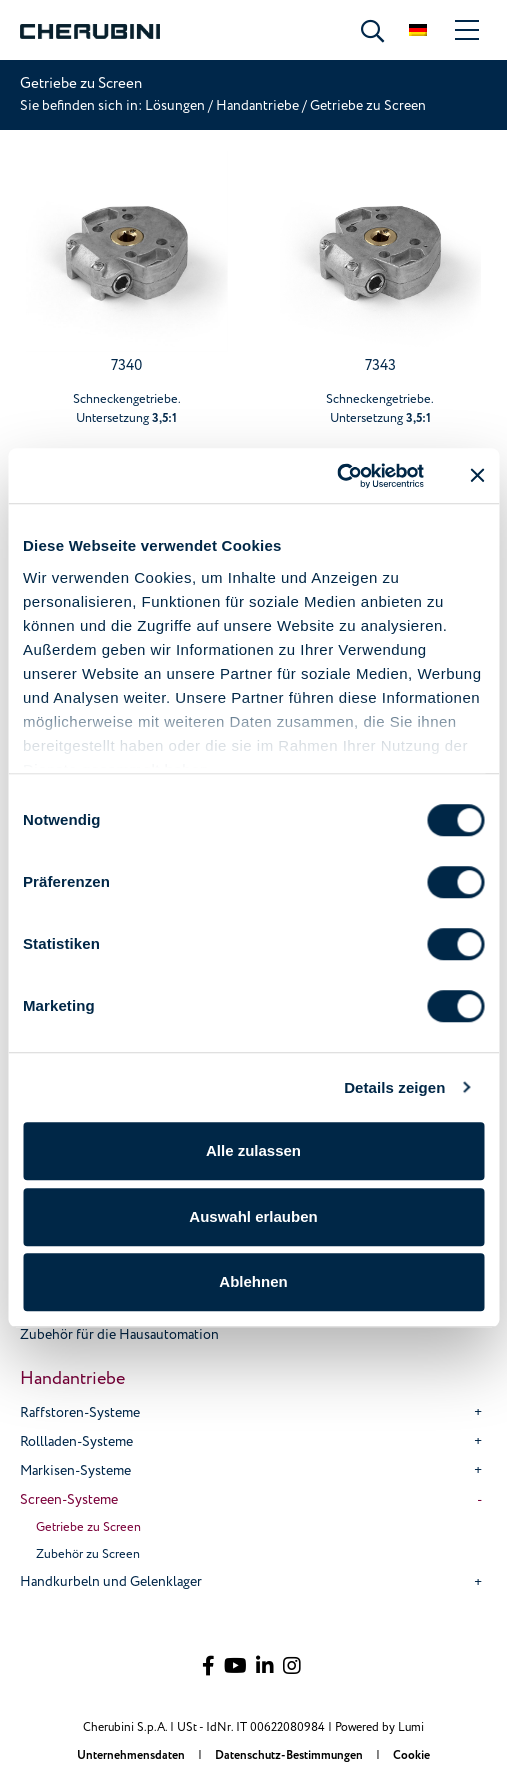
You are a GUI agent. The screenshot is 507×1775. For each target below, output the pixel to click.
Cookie (411, 1755)
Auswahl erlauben (253, 1216)
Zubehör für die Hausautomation (119, 1334)
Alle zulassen (253, 1150)
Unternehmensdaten (132, 1755)
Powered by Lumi (379, 1727)
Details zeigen (394, 1087)
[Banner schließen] (477, 476)
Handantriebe (257, 105)
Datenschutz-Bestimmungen (290, 1755)
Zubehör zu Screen (88, 1554)
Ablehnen (253, 1281)
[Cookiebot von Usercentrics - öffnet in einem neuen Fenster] (336, 476)
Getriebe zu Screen (88, 1527)
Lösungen (176, 105)
